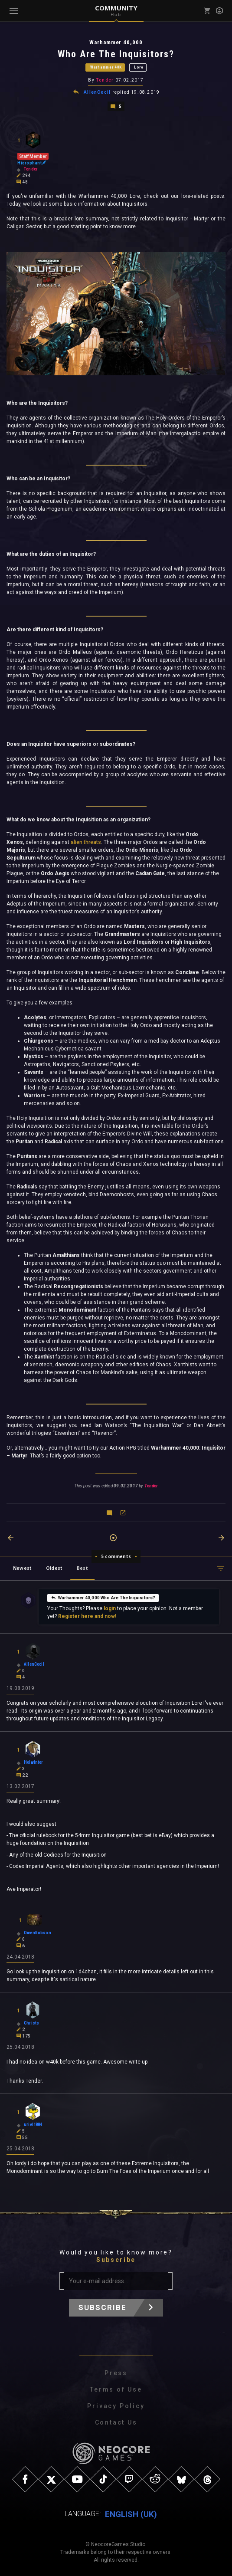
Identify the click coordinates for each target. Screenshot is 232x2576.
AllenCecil (97, 91)
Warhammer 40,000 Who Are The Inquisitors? (103, 1597)
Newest (22, 1568)
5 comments (116, 1556)
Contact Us (116, 2421)
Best (82, 1568)
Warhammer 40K (106, 67)
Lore (139, 67)
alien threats (86, 842)
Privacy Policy (115, 2405)
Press (116, 2372)
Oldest (54, 1568)
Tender (105, 80)
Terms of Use (116, 2389)
